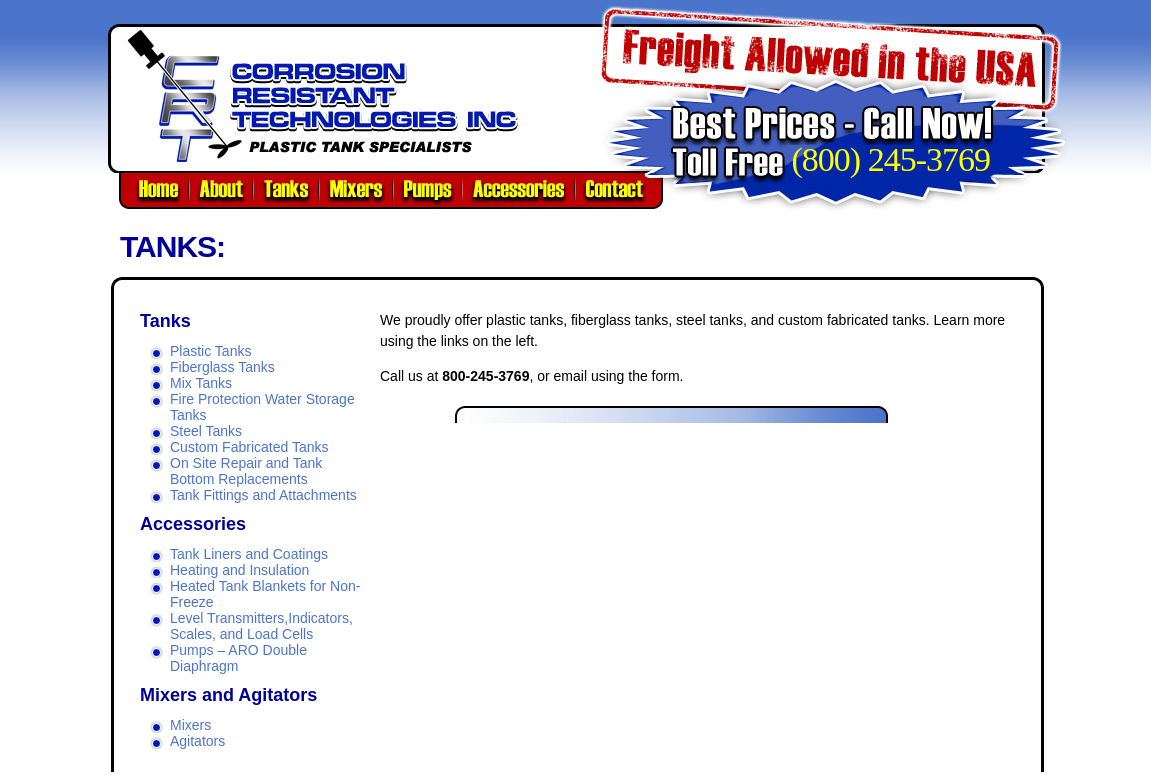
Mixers (190, 725)
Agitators (197, 741)
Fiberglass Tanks (222, 367)
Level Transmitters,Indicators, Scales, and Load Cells (261, 626)
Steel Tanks (206, 431)
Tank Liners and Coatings (249, 554)
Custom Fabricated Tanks (249, 447)
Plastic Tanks (210, 351)
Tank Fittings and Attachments (263, 495)
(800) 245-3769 (891, 159)
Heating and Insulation (239, 570)
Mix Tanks (201, 383)
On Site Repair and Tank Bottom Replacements (246, 471)
